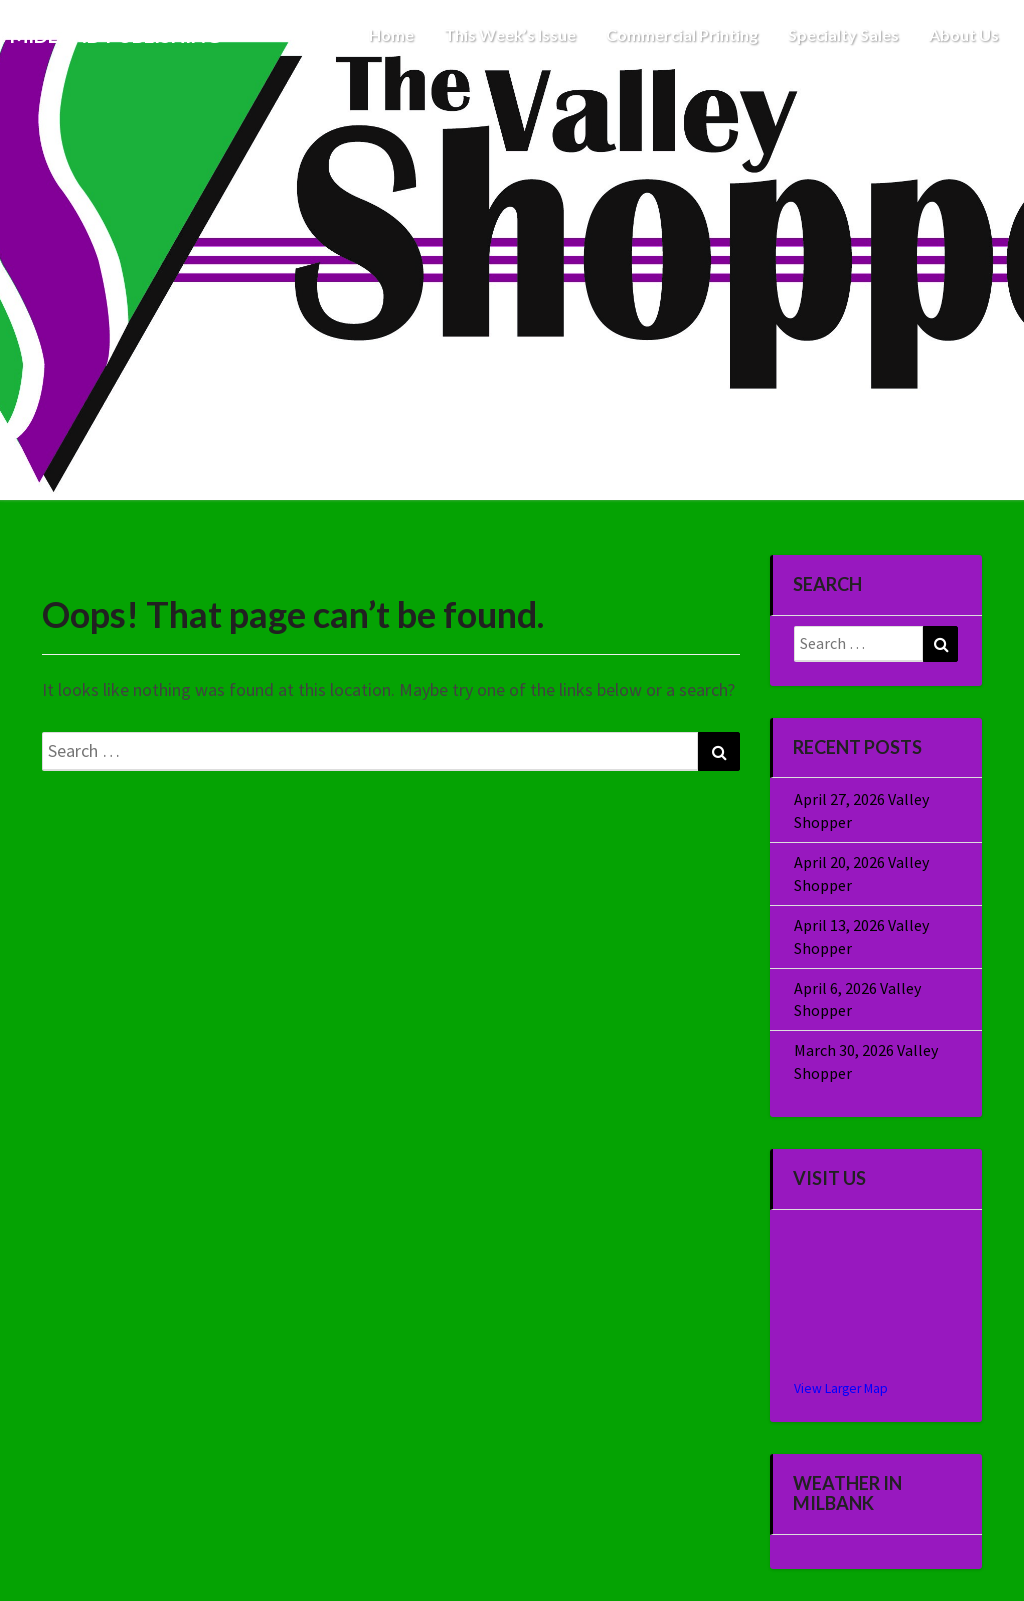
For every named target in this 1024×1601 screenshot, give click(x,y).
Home (391, 34)
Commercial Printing (682, 34)
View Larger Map (841, 1388)
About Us (964, 34)
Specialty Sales (843, 34)
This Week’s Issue (510, 34)
